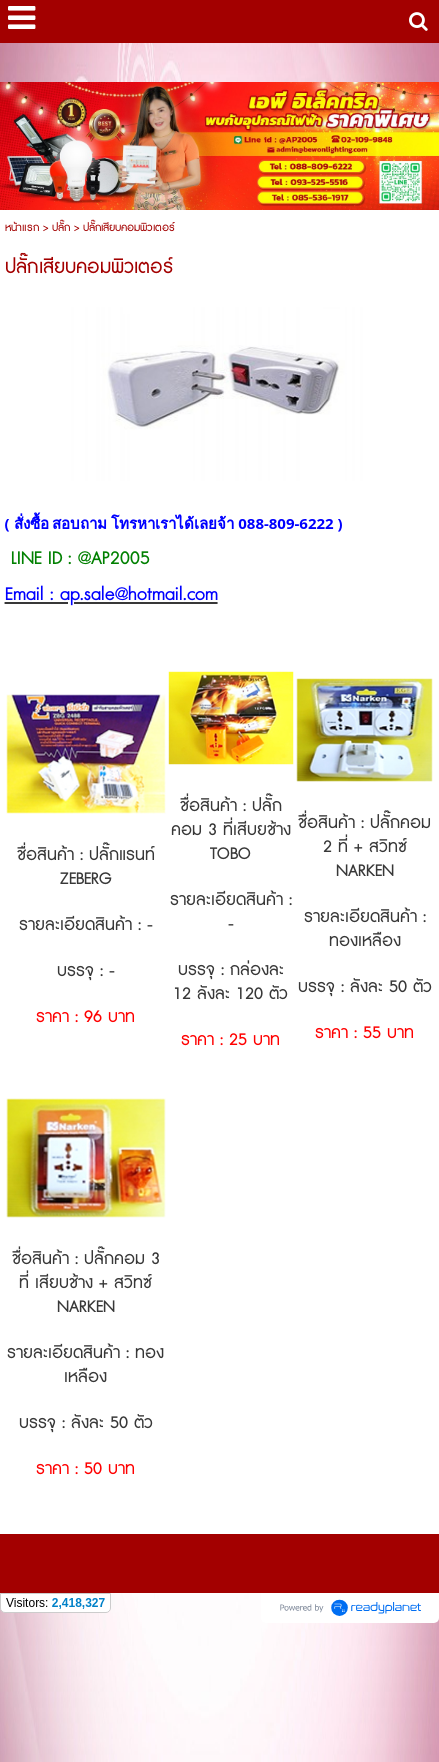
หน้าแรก (22, 227)
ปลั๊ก (61, 227)
